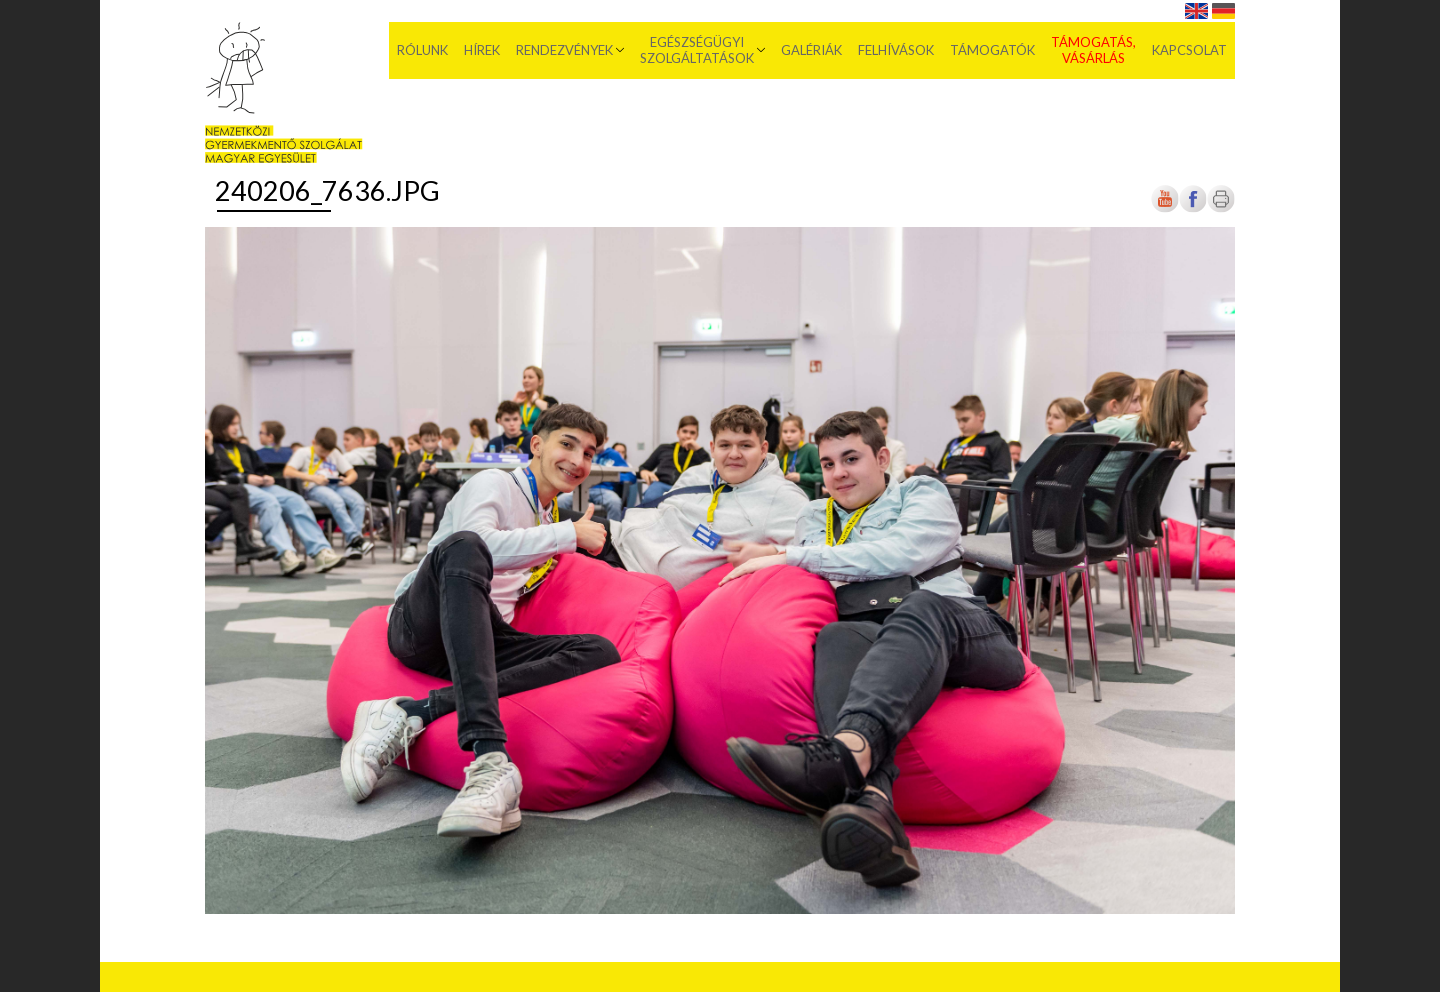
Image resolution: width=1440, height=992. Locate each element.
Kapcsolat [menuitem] (1189, 50)
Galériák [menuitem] (811, 50)
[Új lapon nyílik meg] (1193, 208)
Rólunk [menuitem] (422, 50)
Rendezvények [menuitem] (564, 50)
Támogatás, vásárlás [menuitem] (1093, 50)
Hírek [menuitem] (482, 50)
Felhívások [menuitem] (896, 50)
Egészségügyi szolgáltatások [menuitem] (697, 50)
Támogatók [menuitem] (992, 50)
